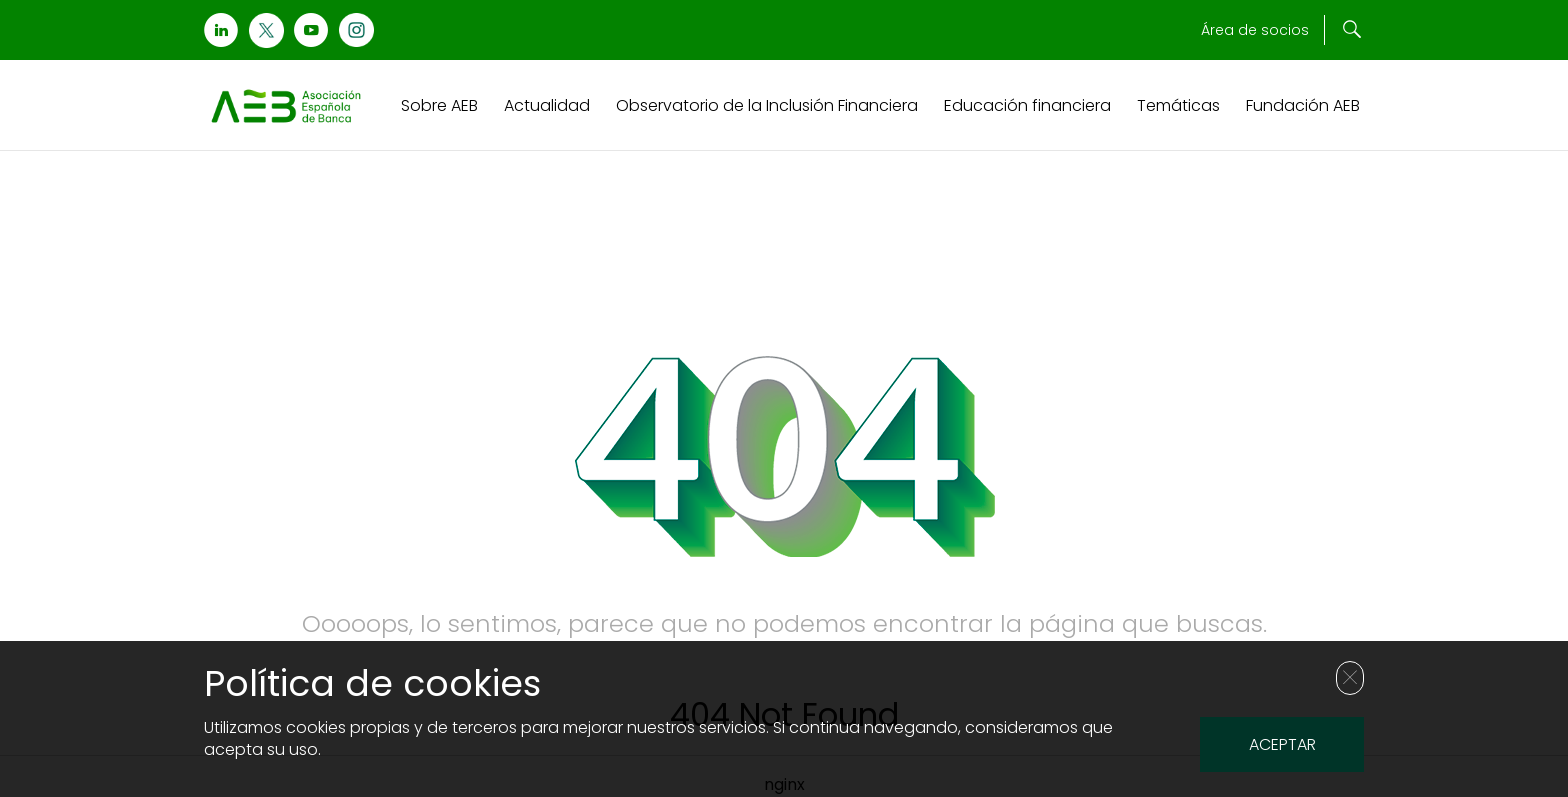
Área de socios (1255, 30)
